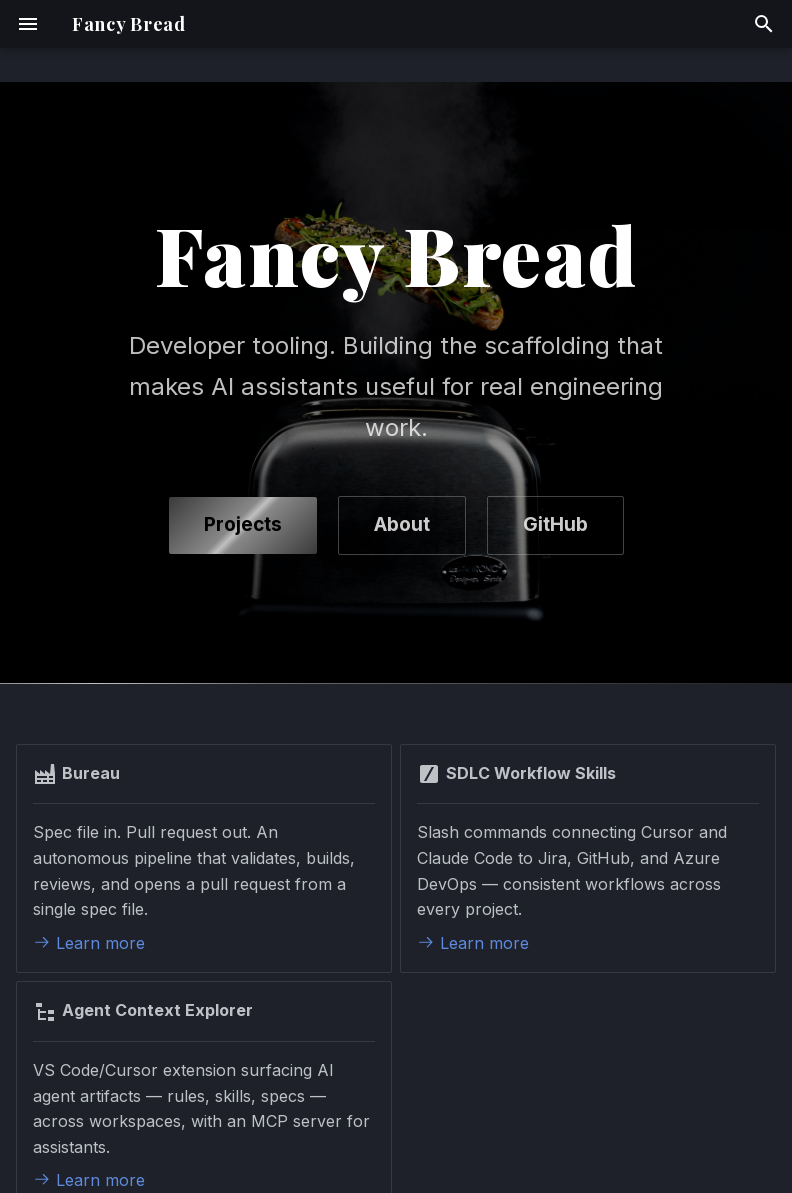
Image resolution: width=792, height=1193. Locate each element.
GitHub (555, 524)
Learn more (89, 943)
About (402, 524)
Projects (243, 524)
